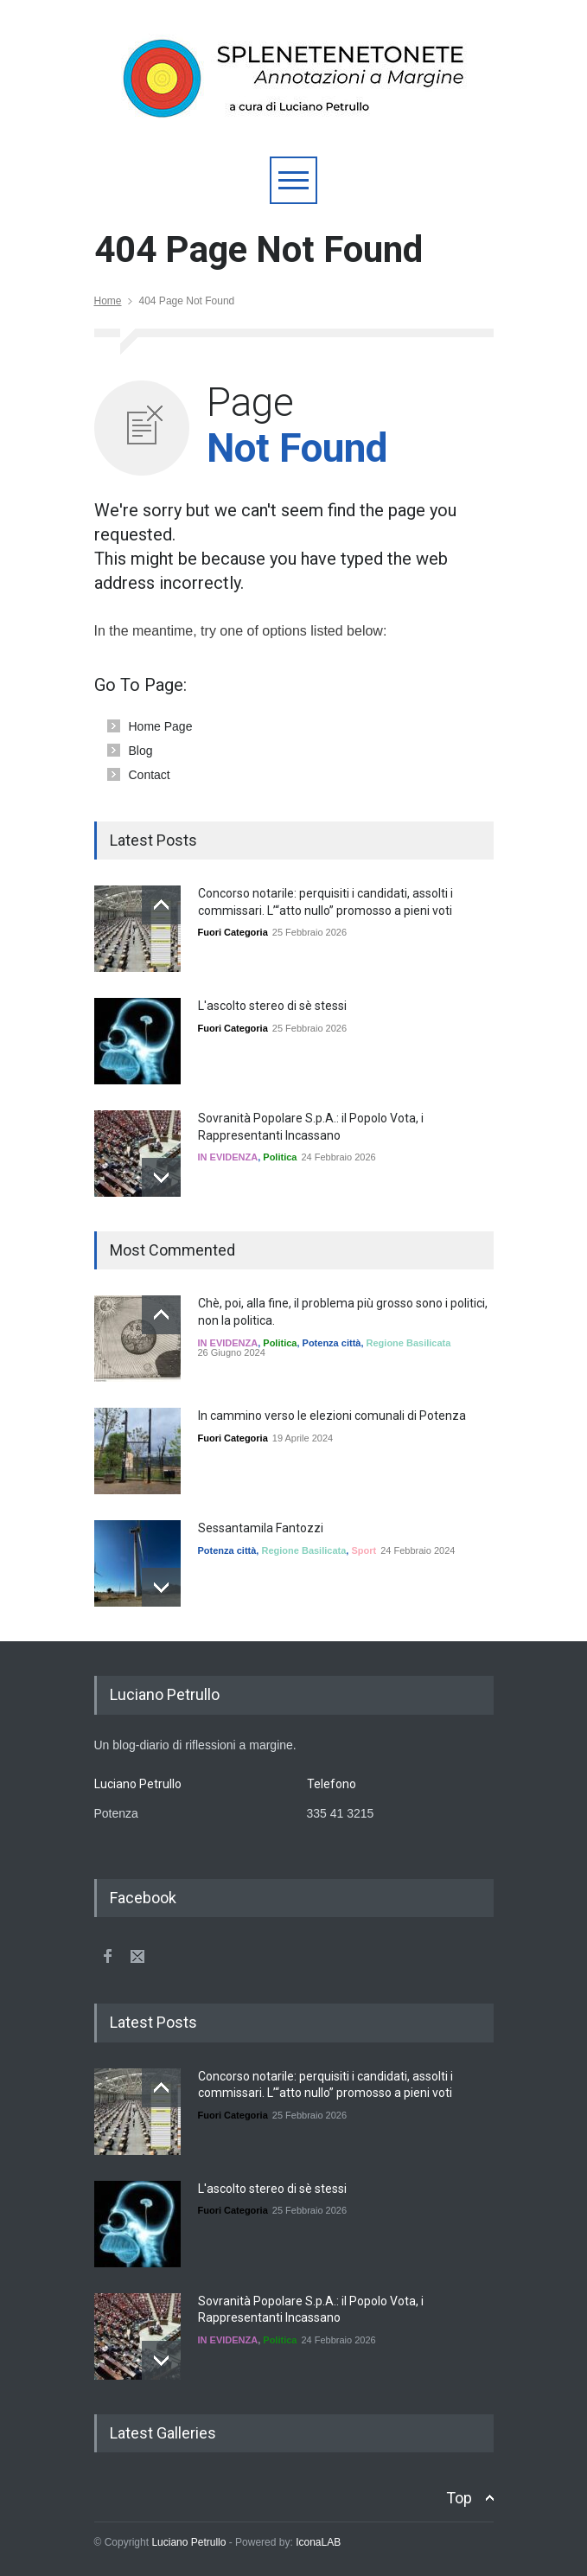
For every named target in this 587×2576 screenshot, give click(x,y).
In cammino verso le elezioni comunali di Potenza (332, 1415)
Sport (363, 1550)
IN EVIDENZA (228, 1157)
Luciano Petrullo (188, 2542)
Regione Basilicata (409, 1343)
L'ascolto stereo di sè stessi (272, 1006)
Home (108, 301)
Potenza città (332, 1343)
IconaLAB (318, 2542)
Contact (149, 775)
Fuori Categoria (233, 932)
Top (459, 2498)
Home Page (161, 726)
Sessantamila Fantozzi (260, 1528)
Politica (280, 1157)
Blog (141, 750)
